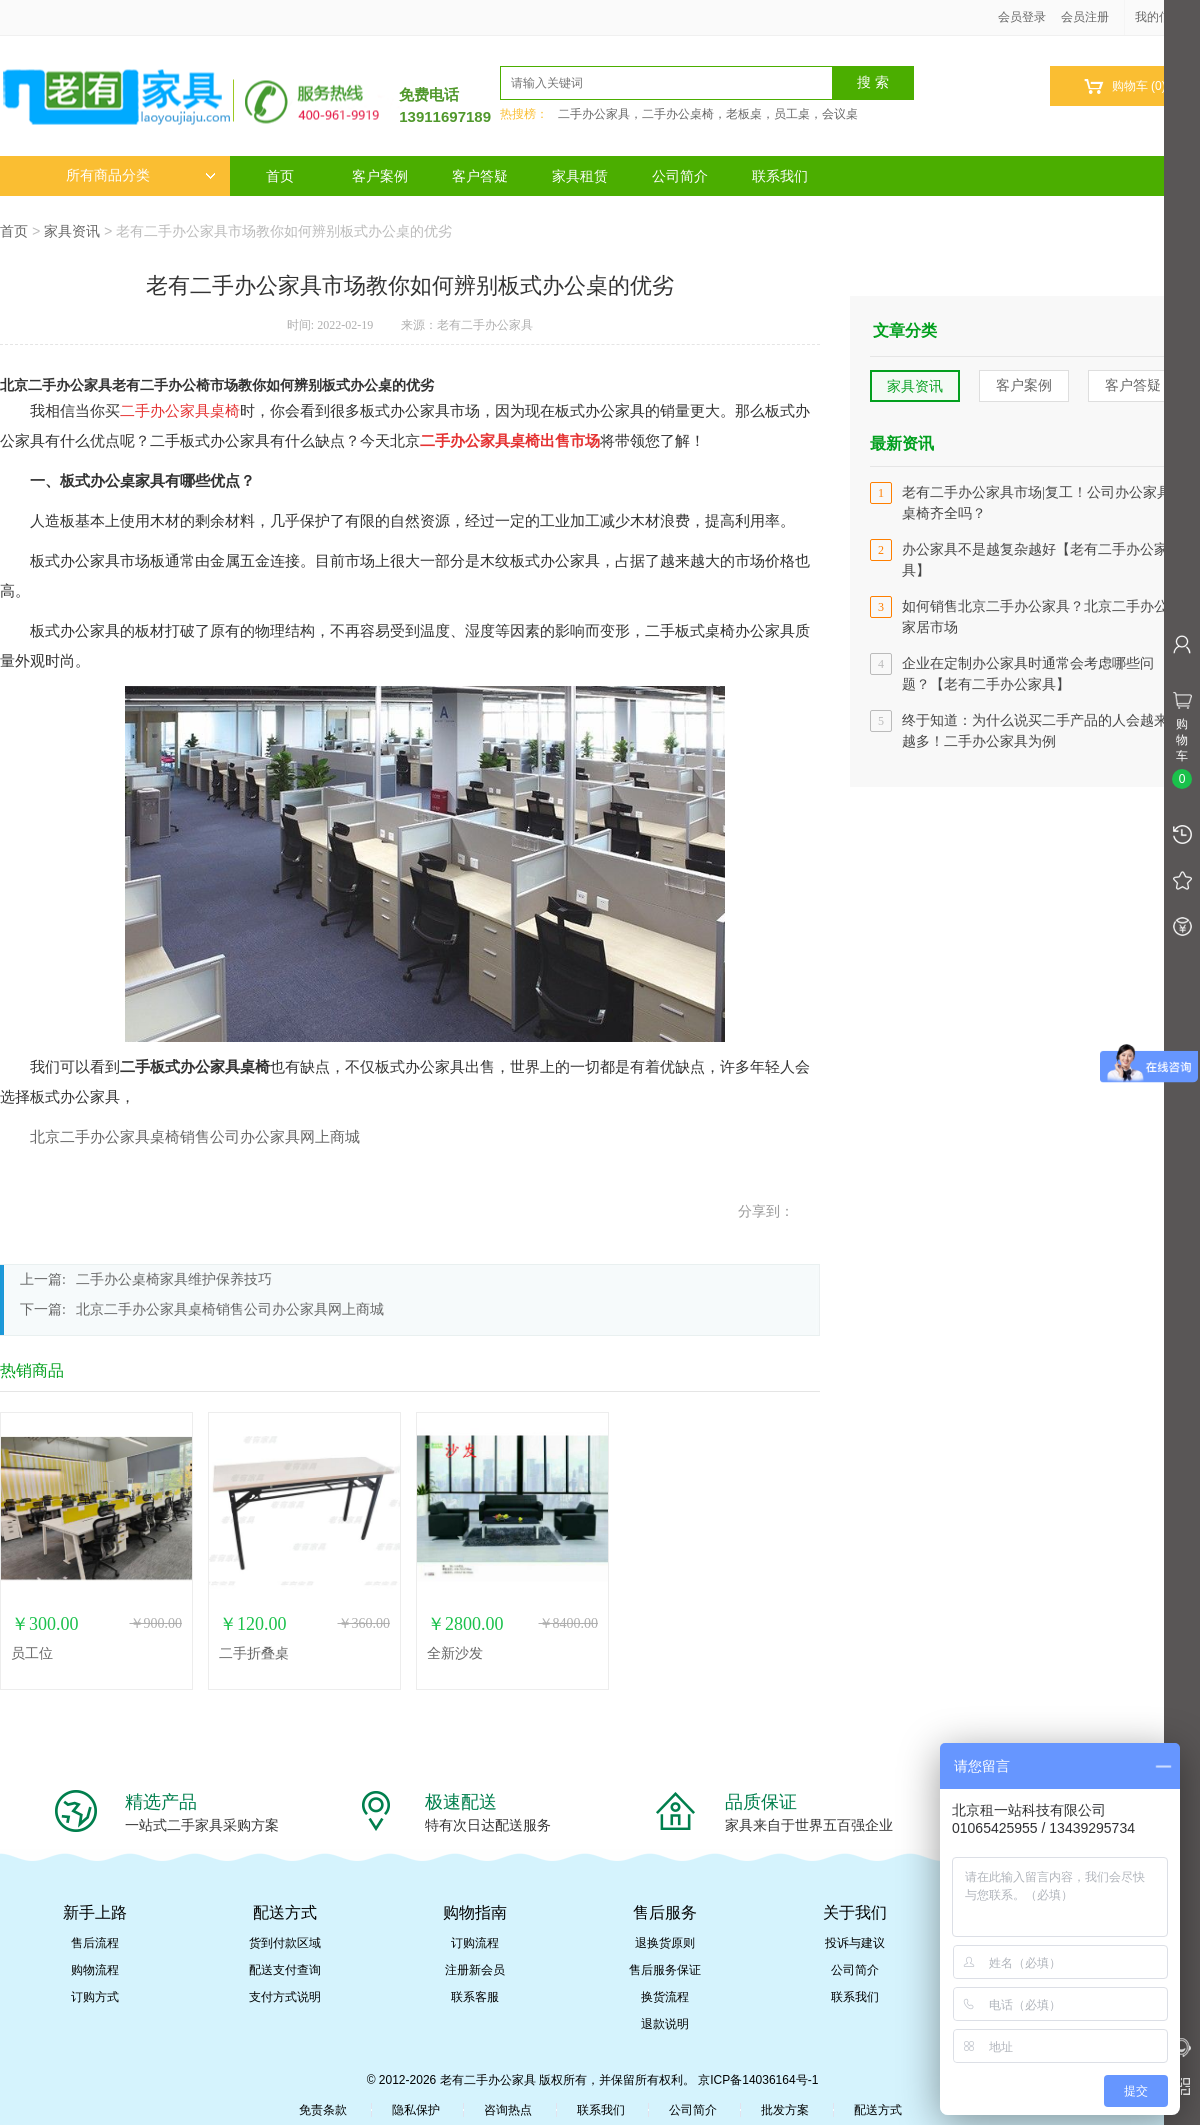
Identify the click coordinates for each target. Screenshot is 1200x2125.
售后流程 (95, 1943)
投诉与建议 (855, 1943)
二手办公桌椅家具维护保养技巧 (174, 1279)
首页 (280, 176)
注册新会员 (475, 1970)
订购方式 (95, 1997)
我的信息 (1166, 17)
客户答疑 (480, 176)
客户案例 (380, 176)
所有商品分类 (141, 175)
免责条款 (323, 2110)
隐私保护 (416, 2110)
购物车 (1124, 86)
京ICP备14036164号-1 (758, 2080)
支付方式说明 (285, 1997)
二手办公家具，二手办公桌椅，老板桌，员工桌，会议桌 (708, 114)
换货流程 (665, 1997)
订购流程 (475, 1943)
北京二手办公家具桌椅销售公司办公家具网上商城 (195, 1137)
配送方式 (878, 2110)
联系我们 (780, 176)
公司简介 (680, 176)
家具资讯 (72, 231)
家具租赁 (580, 176)
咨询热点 (508, 2110)
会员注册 (1085, 17)
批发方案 (785, 2110)
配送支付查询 (285, 1970)
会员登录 (1022, 17)
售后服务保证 (665, 1970)
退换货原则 (665, 1943)
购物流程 (95, 1970)
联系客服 (475, 1997)
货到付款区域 (285, 1943)
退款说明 (665, 2024)
